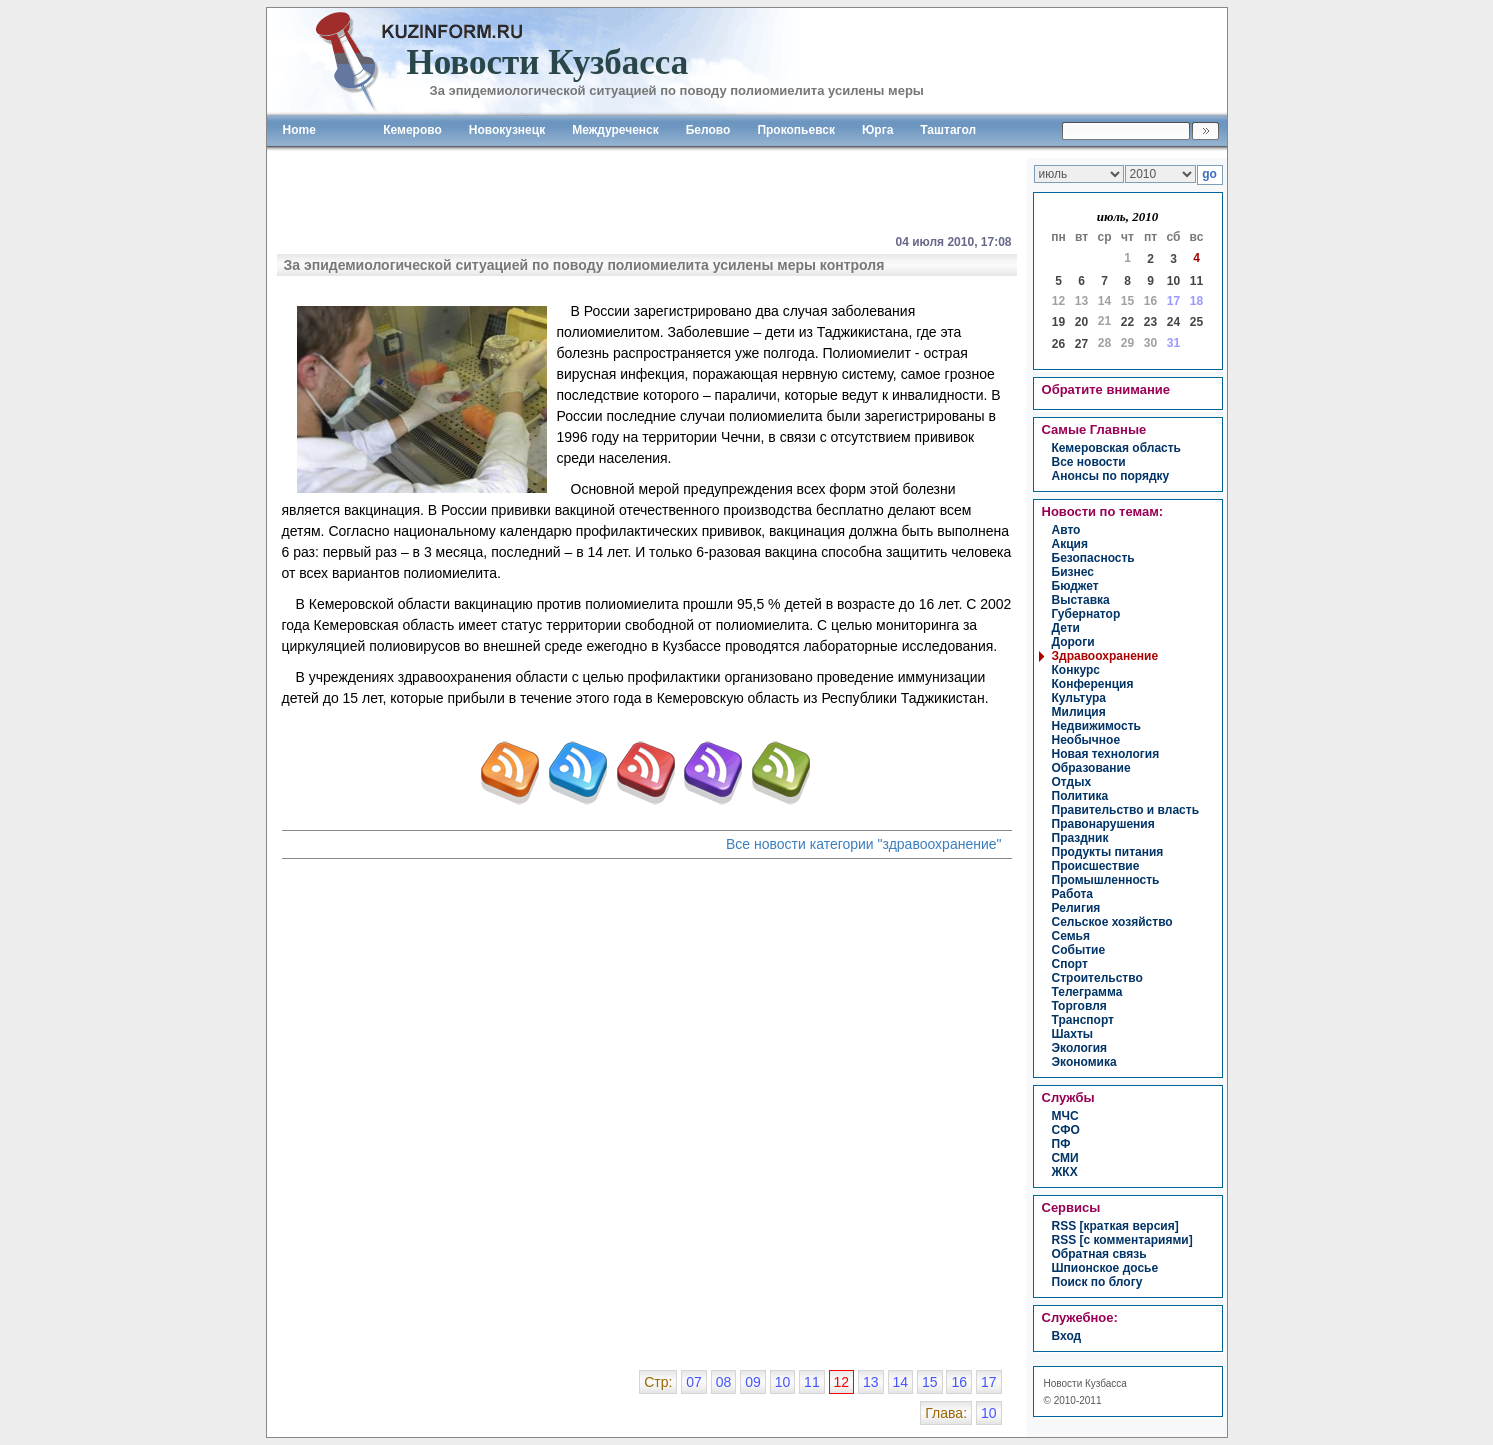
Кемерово (412, 130)
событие (1079, 950)
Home (299, 130)
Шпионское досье (1105, 1268)
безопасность (1093, 558)
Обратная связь (1099, 1254)
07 (694, 1382)
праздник (1080, 838)
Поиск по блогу (1097, 1282)
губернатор (1086, 614)
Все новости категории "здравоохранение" (864, 844)
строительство (1097, 978)
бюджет (1075, 586)
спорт (1070, 964)
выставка (1081, 600)
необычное (1086, 740)
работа (1073, 894)
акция (1070, 544)
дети (1066, 628)
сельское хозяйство (1112, 922)
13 (871, 1382)
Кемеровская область (1117, 448)
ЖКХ (1065, 1172)
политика (1080, 796)
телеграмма (1087, 992)
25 (1196, 322)
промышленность (1106, 880)
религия (1076, 908)
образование (1091, 768)
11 (1196, 281)
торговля (1079, 1006)
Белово (708, 130)
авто (1066, 530)
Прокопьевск (796, 130)
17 (989, 1382)
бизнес (1073, 572)
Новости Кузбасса (1085, 1383)
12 (842, 1382)
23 (1150, 322)
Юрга (877, 130)
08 (724, 1382)
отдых (1072, 782)
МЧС (1065, 1116)
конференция (1093, 684)
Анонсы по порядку (1111, 476)
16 (959, 1382)
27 (1081, 344)
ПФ (1061, 1144)
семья (1071, 936)
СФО (1066, 1130)
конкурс (1076, 670)
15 (930, 1382)
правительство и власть (1126, 810)
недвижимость (1096, 726)
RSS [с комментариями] (1122, 1240)
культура (1079, 698)
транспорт (1083, 1020)
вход (1067, 1336)
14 (901, 1382)
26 (1058, 344)
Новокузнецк (507, 130)
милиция (1079, 712)
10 (1173, 281)
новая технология (1106, 754)
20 (1081, 322)
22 (1127, 322)
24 (1173, 322)
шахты (1073, 1034)
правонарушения (1103, 824)
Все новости (1089, 462)
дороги (1073, 642)
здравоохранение (1105, 656)
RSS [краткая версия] (1115, 1226)
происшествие (1096, 866)
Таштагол (948, 130)
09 (753, 1382)
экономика (1084, 1062)
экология (1080, 1048)
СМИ (1065, 1158)
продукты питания (1108, 852)
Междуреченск (615, 130)
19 (1058, 322)
